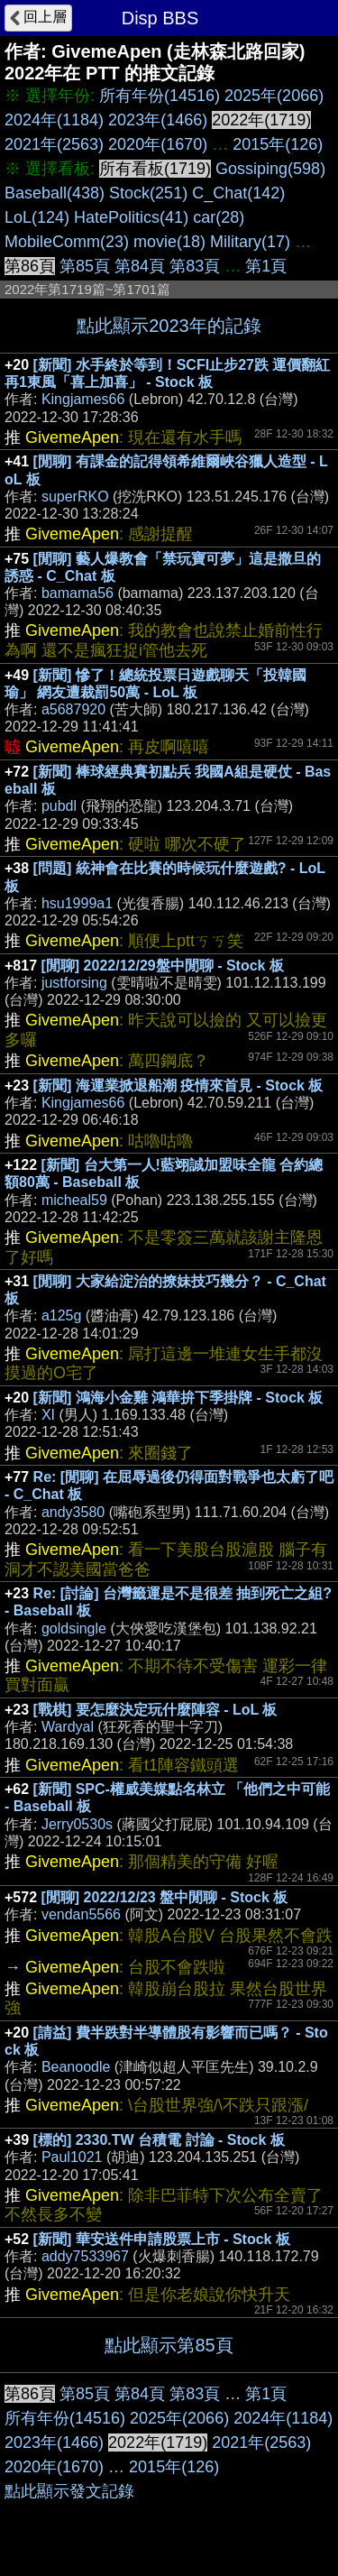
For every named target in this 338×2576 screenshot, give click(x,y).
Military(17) (250, 242)
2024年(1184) (54, 120)
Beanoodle (76, 2067)
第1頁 (266, 266)
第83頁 (194, 266)
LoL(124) (37, 217)
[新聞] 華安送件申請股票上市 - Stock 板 (161, 2239)
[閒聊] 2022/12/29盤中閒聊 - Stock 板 (162, 965)
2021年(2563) (54, 144)
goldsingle (73, 1628)
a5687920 (73, 709)
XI (48, 1414)
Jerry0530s (77, 1824)
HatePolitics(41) (131, 217)
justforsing (74, 982)
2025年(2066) (274, 96)
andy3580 (73, 1512)
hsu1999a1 (77, 903)
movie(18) (169, 242)
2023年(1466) (157, 120)
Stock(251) (148, 193)
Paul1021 (72, 2157)
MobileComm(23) (67, 242)
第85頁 (84, 266)
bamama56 (77, 593)
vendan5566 (81, 1914)
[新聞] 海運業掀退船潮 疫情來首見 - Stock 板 (178, 1085)
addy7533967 (85, 2256)
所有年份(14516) (159, 96)
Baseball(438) (55, 193)
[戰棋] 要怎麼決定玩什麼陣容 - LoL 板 (155, 1709)
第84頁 (139, 266)
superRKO (75, 496)
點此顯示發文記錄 (69, 2491)
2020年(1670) (157, 144)
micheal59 (74, 1200)
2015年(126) (278, 144)
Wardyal (67, 1726)
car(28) (218, 217)
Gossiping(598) (270, 169)
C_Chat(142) (238, 193)
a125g (61, 1315)
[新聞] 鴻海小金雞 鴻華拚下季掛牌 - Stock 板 (178, 1397)
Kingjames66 (83, 399)
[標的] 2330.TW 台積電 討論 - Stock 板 (159, 2140)
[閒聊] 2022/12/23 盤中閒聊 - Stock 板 (164, 1897)
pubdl (59, 806)
